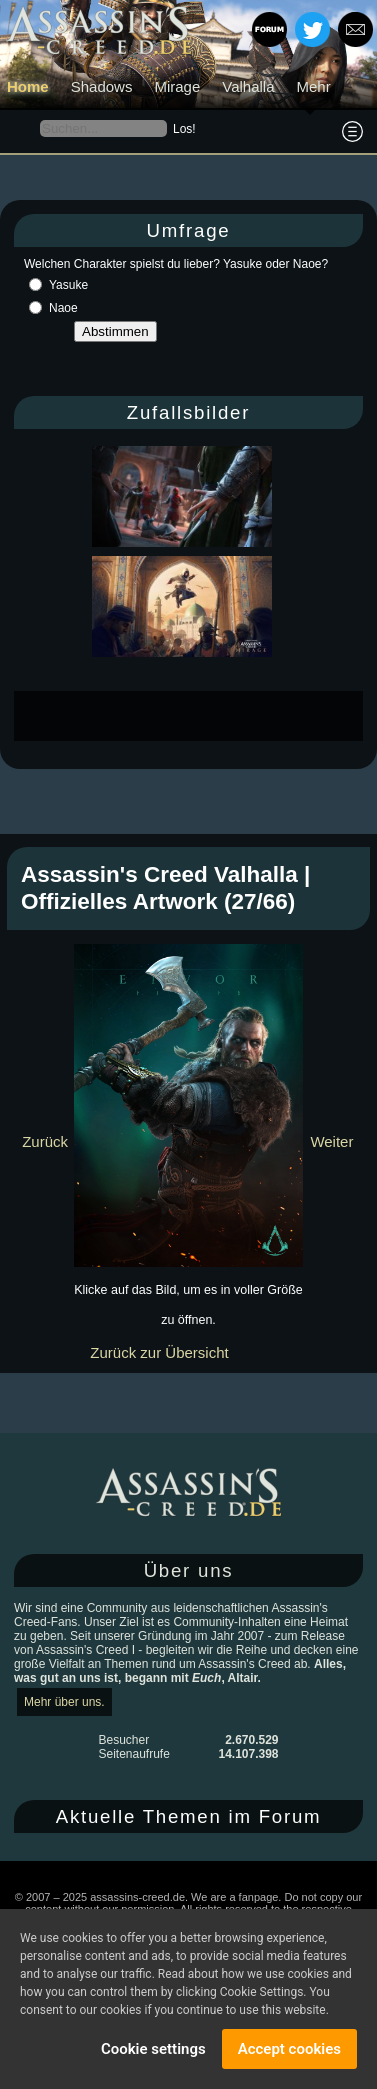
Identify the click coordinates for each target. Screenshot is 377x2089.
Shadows (102, 86)
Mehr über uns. (64, 1702)
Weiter (331, 1141)
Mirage (177, 86)
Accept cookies (289, 2049)
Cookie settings (153, 2049)
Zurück (45, 1141)
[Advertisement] (195, 716)
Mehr (314, 86)
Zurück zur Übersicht (159, 1352)
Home (28, 86)
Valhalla (248, 86)
